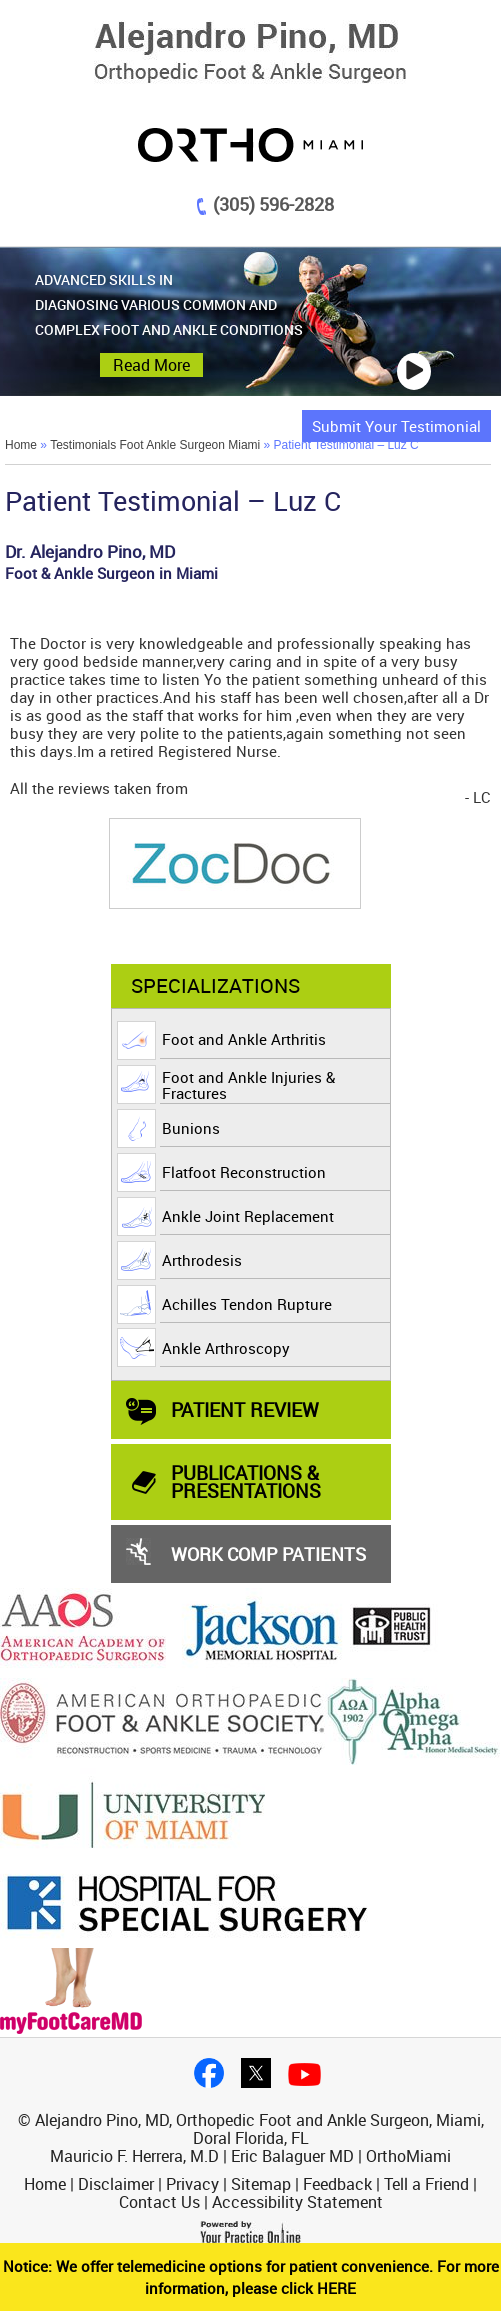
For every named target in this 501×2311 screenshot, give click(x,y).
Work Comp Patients (268, 1554)
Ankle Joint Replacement (248, 1216)
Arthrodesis (202, 1260)
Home (21, 445)
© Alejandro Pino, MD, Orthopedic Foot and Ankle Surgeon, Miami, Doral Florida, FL (251, 2129)
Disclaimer (116, 2184)
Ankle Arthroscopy (226, 1348)
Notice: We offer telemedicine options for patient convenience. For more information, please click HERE (251, 2277)
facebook (209, 2073)
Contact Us (159, 2202)
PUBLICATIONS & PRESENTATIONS (246, 1481)
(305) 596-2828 (273, 204)
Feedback (337, 2184)
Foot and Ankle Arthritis (244, 1039)
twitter (256, 2073)
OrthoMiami (408, 2156)
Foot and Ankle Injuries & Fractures (248, 1085)
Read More (151, 365)
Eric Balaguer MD (292, 2156)
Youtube (304, 2074)
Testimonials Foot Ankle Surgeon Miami (155, 445)
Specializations (215, 985)
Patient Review (245, 1409)
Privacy (192, 2184)
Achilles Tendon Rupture (247, 1304)
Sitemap (261, 2184)
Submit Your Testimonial (396, 426)
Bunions (191, 1128)
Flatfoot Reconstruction (244, 1172)
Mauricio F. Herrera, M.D (134, 2156)
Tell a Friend (426, 2184)
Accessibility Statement (297, 2202)
